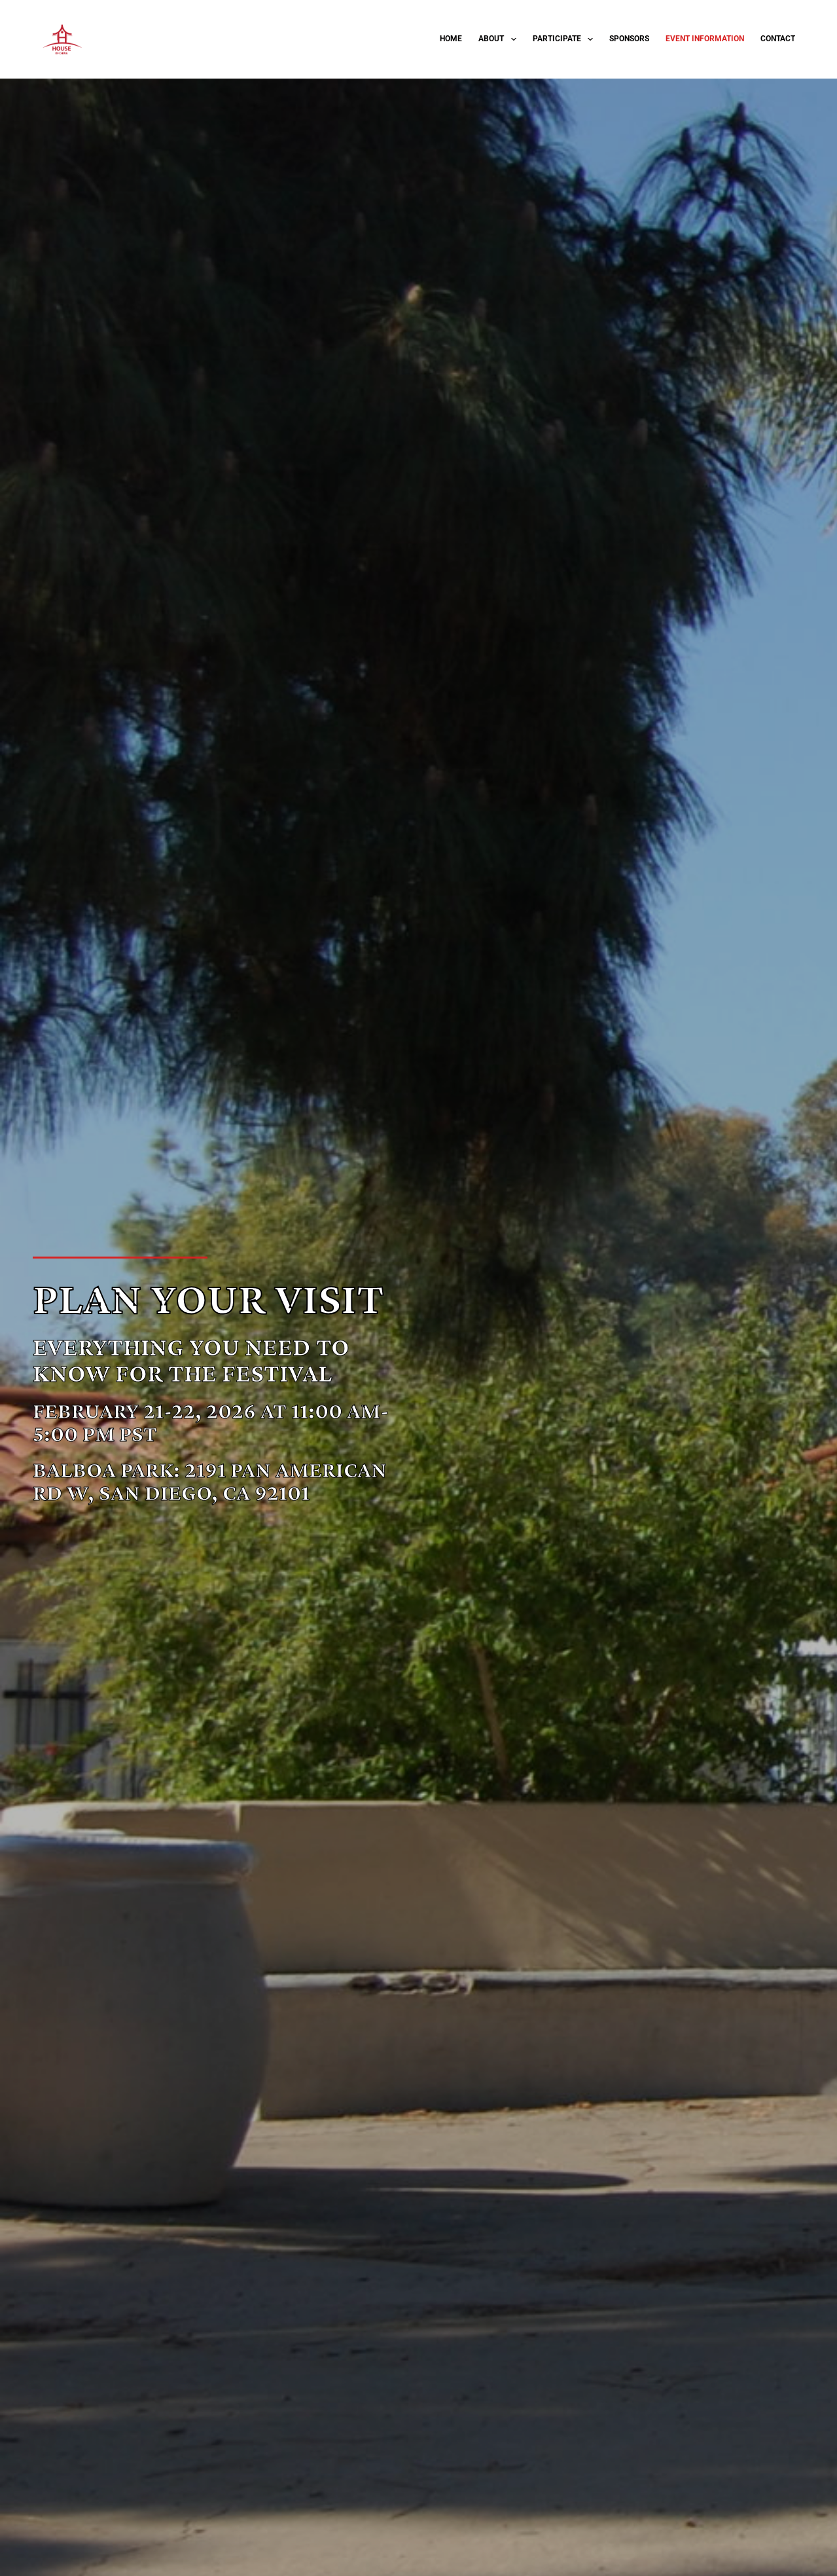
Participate (565, 39)
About (499, 39)
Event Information (705, 38)
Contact (777, 38)
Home (451, 38)
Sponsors (629, 38)
